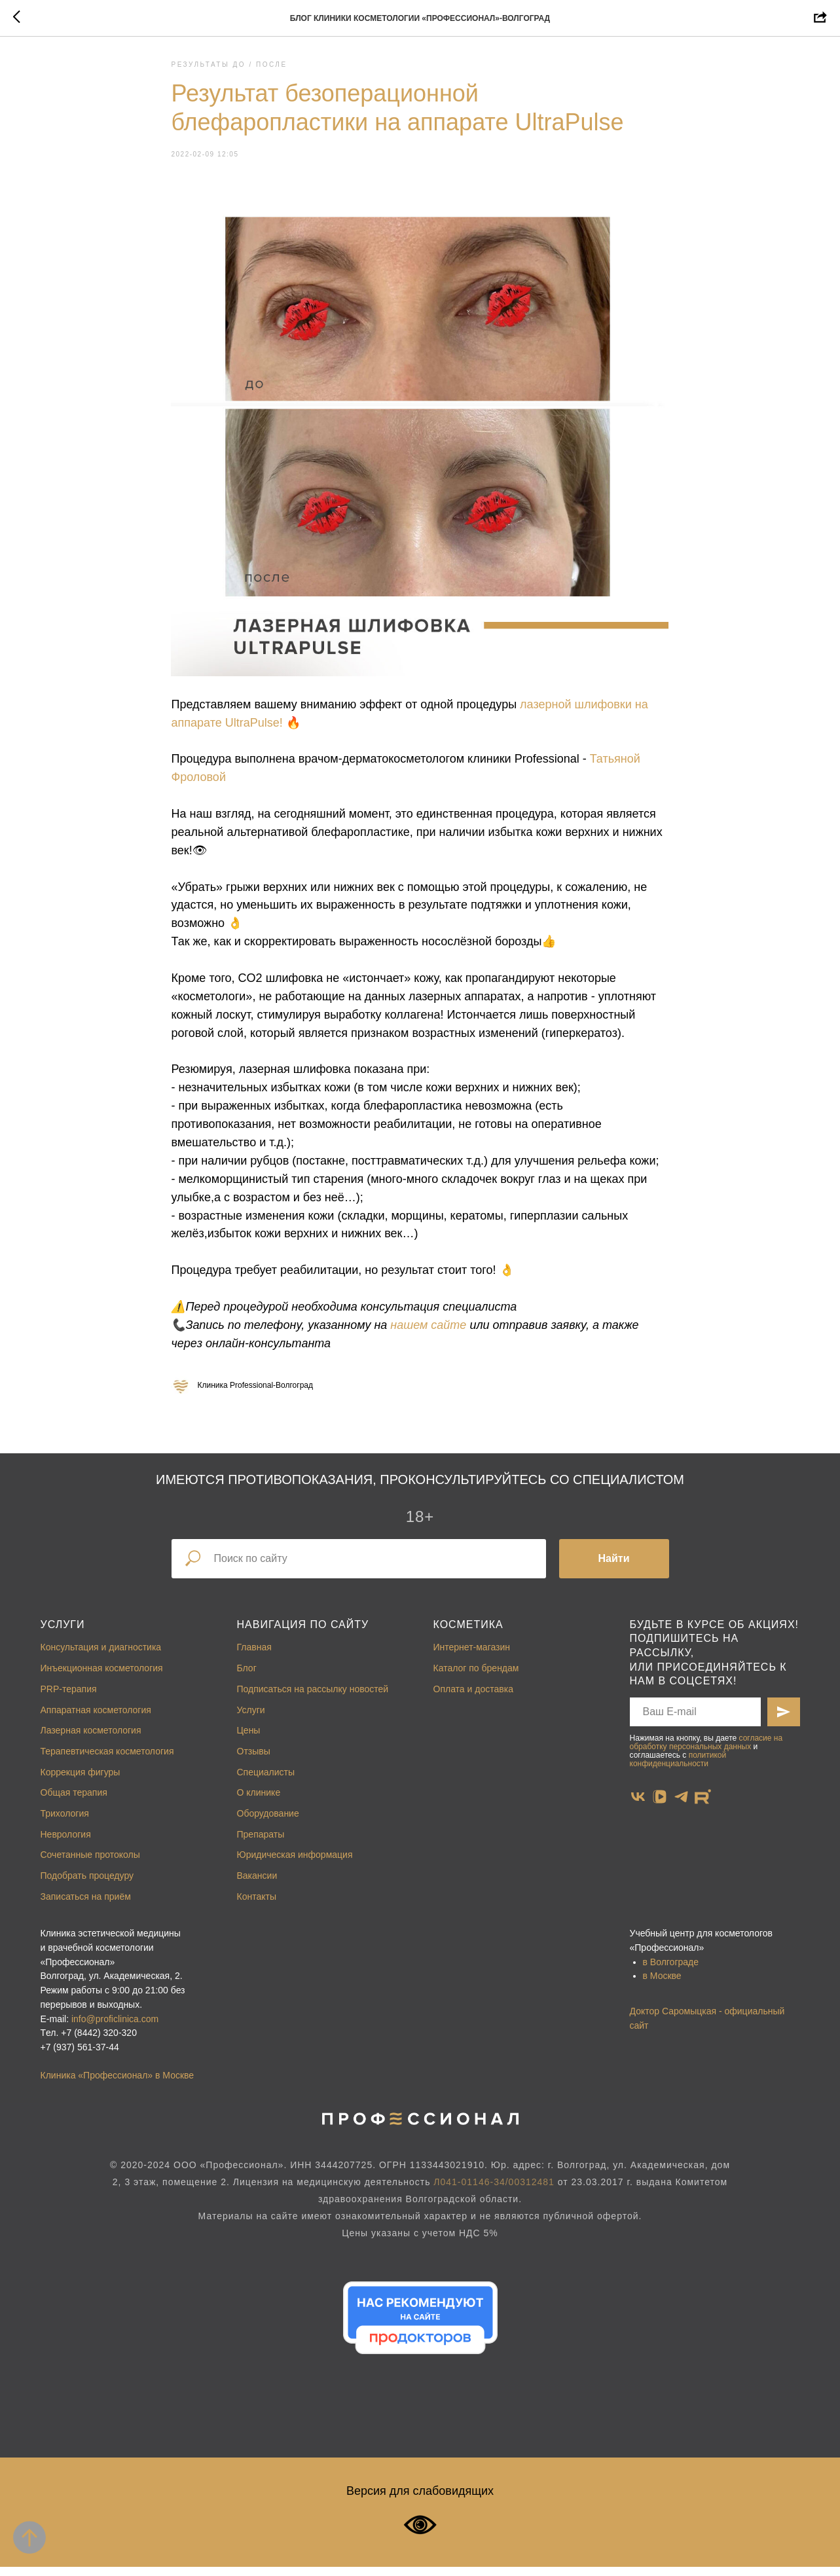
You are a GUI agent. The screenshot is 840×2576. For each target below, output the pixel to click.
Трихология (65, 1822)
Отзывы (253, 1760)
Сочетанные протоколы (90, 1864)
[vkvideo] (659, 1805)
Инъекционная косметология (102, 1677)
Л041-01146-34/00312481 (494, 2191)
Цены (249, 1739)
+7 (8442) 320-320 (99, 2042)
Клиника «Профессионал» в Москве (117, 2084)
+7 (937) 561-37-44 (80, 2056)
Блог (247, 1677)
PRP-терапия (69, 1698)
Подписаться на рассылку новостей (313, 1698)
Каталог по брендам (476, 1677)
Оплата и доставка (473, 1698)
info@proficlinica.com (114, 2027)
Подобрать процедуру (87, 1884)
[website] (703, 1805)
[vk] (638, 1805)
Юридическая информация (295, 1864)
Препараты (261, 1843)
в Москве (662, 1985)
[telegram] (681, 1805)
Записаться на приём (86, 1905)
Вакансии (257, 1884)
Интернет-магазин (472, 1656)
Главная (254, 1656)
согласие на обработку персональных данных (706, 1751)
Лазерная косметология (91, 1739)
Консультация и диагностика (101, 1656)
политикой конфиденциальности (678, 1768)
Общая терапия (74, 1801)
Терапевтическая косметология (107, 1760)
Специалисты (266, 1780)
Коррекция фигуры (80, 1780)
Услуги (63, 1633)
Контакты (256, 1905)
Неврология (66, 1843)
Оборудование (268, 1822)
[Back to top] (29, 2537)
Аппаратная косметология (96, 1718)
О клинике (259, 1801)
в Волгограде (671, 1971)
